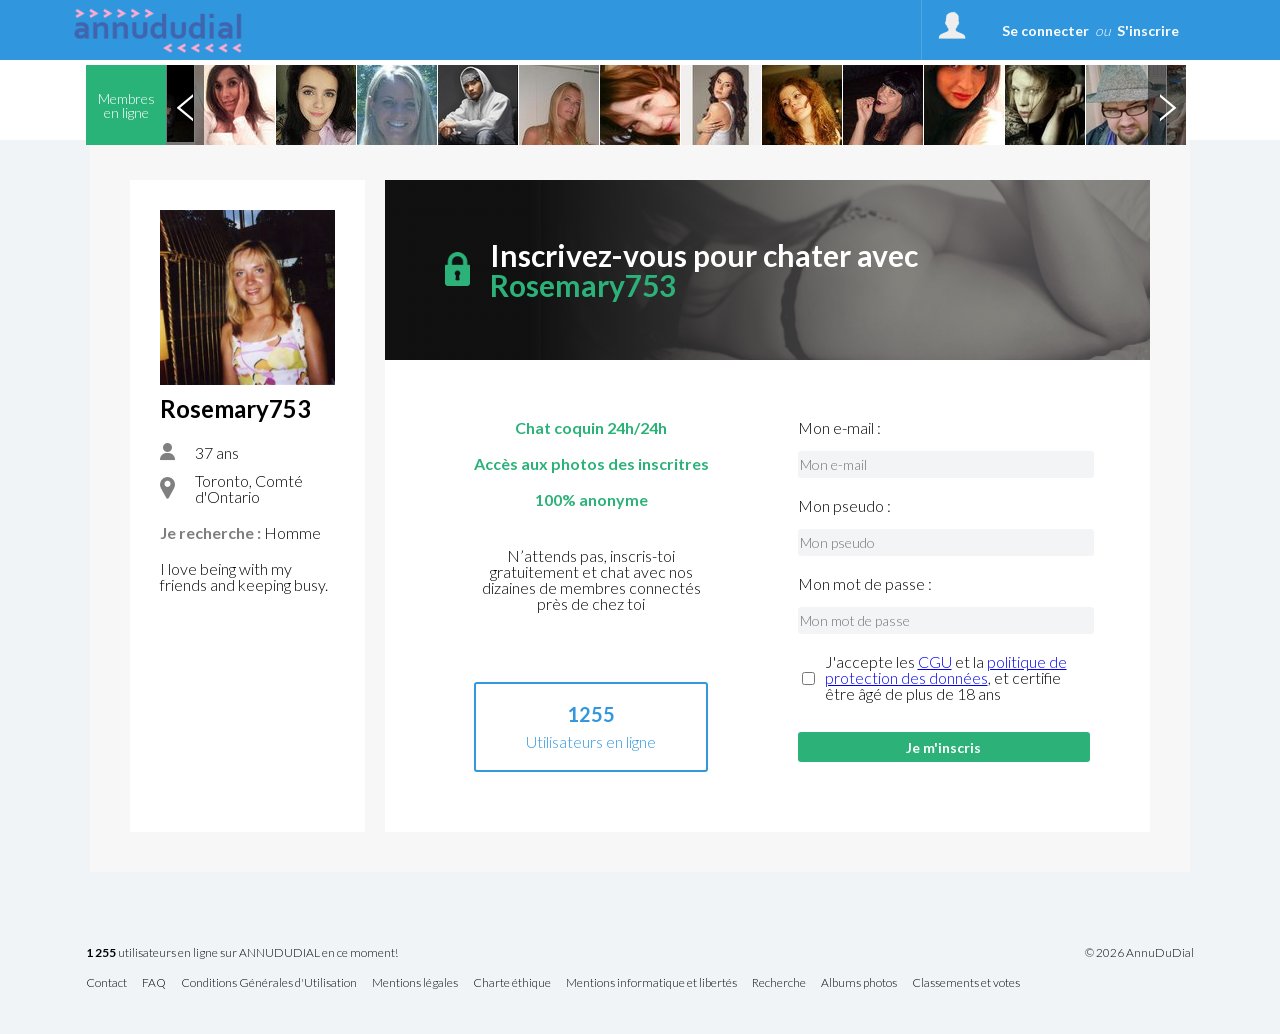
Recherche (779, 983)
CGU (935, 661)
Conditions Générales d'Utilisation (269, 983)
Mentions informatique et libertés (651, 983)
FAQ (154, 983)
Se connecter (1045, 30)
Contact (106, 983)
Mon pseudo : (844, 506)
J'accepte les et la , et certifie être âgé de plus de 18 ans (946, 678)
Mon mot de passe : (865, 584)
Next (1167, 105)
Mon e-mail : (839, 428)
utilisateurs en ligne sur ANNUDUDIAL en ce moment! (242, 953)
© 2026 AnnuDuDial (1139, 953)
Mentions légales (415, 983)
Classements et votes (966, 983)
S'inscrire (1148, 30)
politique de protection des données (946, 669)
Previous (185, 105)
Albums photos (859, 983)
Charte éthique (512, 983)
